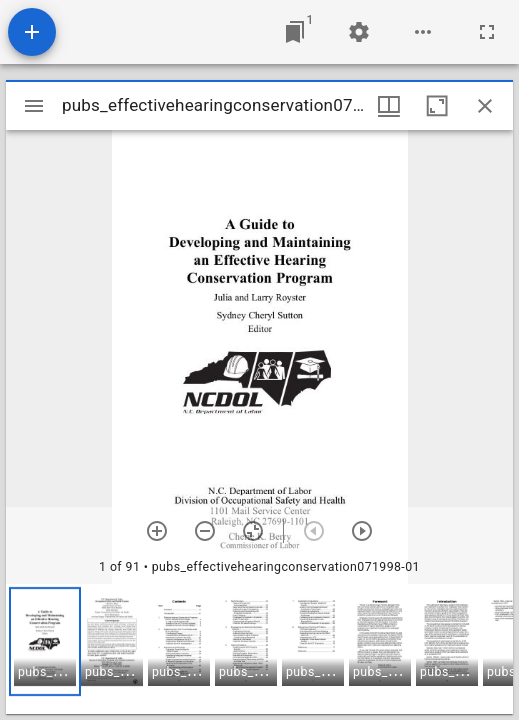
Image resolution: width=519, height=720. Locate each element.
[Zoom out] (205, 531)
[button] (45, 641)
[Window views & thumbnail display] (389, 106)
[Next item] (362, 531)
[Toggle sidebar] (34, 106)
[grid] (259, 649)
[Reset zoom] (253, 531)
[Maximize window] (437, 106)
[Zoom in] (157, 531)
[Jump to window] (295, 32)
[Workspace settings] (359, 32)
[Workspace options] (423, 32)
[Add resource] (32, 32)
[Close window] (485, 106)
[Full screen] (487, 32)
